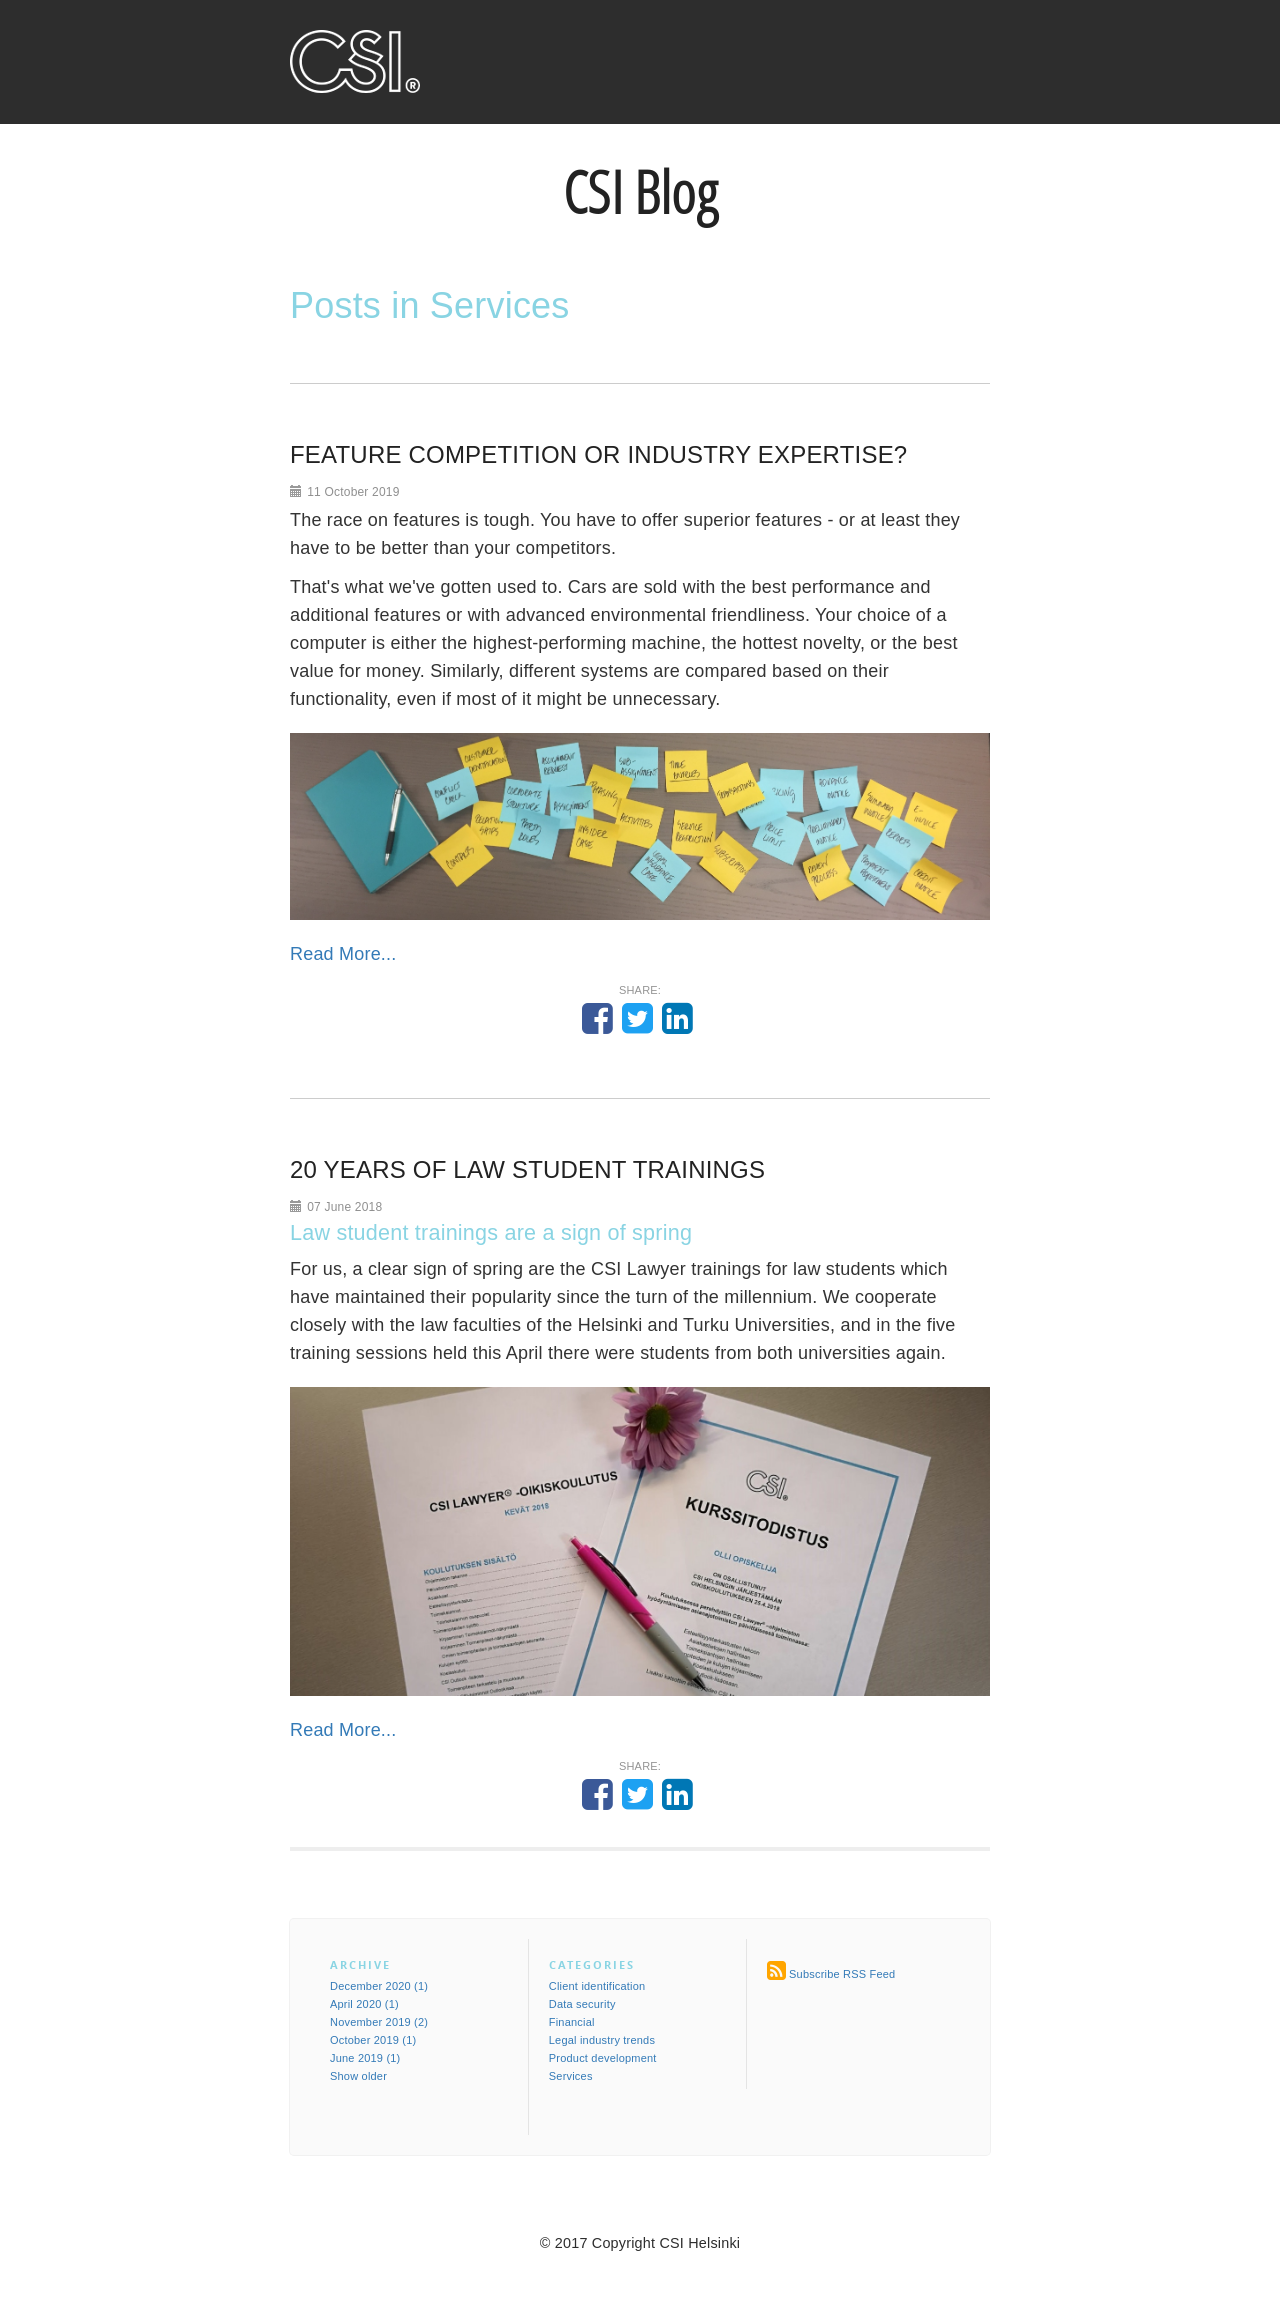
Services (571, 2076)
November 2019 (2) (379, 2022)
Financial (572, 2022)
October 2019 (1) (373, 2040)
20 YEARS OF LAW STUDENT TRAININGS (527, 1169)
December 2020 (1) (379, 1986)
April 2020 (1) (364, 2004)
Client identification (597, 1986)
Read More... (343, 954)
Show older (358, 2076)
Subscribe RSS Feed (842, 1974)
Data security (582, 2004)
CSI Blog (640, 192)
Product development (603, 2058)
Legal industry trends (602, 2040)
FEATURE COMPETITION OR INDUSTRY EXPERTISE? (598, 454)
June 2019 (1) (365, 2058)
